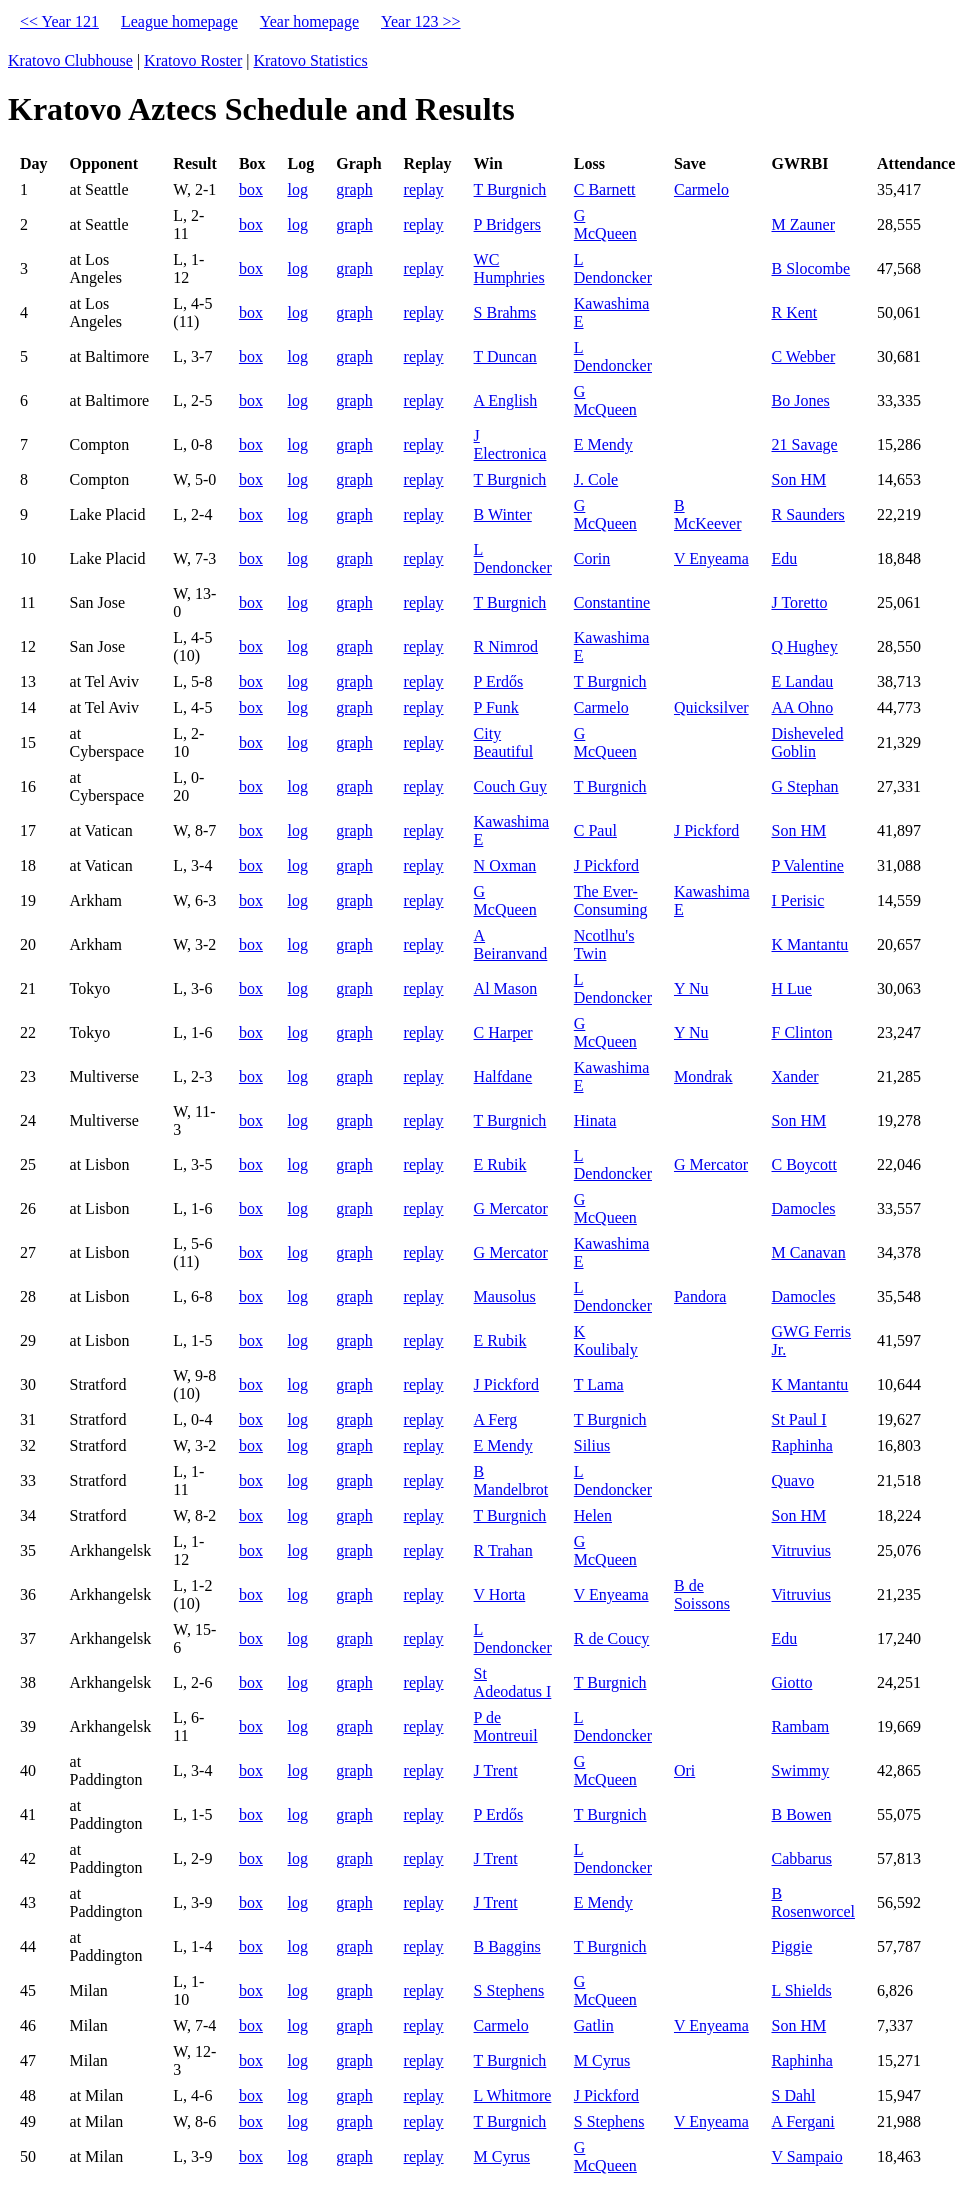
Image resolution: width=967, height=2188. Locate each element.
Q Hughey (804, 646)
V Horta (500, 1594)
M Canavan (808, 1252)
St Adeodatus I (513, 1682)
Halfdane (503, 1076)
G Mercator (711, 1164)
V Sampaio (806, 2156)
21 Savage (804, 444)
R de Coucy (612, 1638)
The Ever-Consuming (611, 900)
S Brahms (505, 312)
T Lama (599, 1384)
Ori (684, 1770)
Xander (794, 1076)
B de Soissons (702, 1594)
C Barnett (605, 189)
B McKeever (708, 514)
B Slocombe (810, 268)
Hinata (595, 1120)
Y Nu (691, 988)
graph (354, 189)
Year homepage (309, 21)
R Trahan (503, 1550)
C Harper (503, 1032)
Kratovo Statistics (310, 60)
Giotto (791, 1682)
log (298, 189)
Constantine (612, 602)
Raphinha (801, 1445)
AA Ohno (802, 707)
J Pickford (706, 830)
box (251, 189)
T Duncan (505, 356)
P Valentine (807, 865)
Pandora (700, 1296)
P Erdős (499, 681)
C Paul (595, 830)
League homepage (179, 21)
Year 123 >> (421, 21)
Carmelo (701, 189)
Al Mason (506, 988)
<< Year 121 (59, 21)
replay (424, 189)
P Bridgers (507, 224)
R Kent (794, 312)
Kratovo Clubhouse (70, 60)
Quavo (792, 1480)
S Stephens (509, 1990)
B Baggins (507, 1946)
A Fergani (802, 2121)
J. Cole (596, 479)
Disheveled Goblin (807, 742)
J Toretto (799, 602)
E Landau (802, 681)
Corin (592, 558)
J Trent (496, 1770)
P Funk (496, 707)
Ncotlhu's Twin (604, 944)
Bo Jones (800, 400)
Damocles (803, 1208)
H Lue (791, 988)
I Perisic (797, 900)
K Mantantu (809, 944)
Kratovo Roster (193, 60)
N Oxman (505, 865)
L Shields (801, 1990)
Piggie (791, 1946)
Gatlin (594, 2025)
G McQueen (605, 224)
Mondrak (703, 1076)
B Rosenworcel (813, 1902)
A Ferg (496, 1419)
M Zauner (803, 224)
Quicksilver (711, 707)
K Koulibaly (606, 1340)
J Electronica (510, 444)
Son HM (798, 479)
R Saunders (807, 514)
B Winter (503, 514)
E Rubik (500, 1164)
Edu (784, 558)
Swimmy (800, 1770)
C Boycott (803, 1164)
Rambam (800, 1726)
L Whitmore (513, 2095)
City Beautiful (504, 742)
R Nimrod (506, 646)
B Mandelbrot (511, 1480)
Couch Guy (510, 786)
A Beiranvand (511, 944)
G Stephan (804, 786)
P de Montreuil (506, 1726)
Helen (593, 1515)
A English (506, 400)
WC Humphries (509, 268)
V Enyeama (711, 558)
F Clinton (801, 1032)
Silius (592, 1445)
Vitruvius (800, 1550)
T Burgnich (510, 189)
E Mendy (603, 444)
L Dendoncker (613, 268)
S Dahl (793, 2095)
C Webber (803, 356)
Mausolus (505, 1296)
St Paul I (798, 1419)
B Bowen (801, 1814)
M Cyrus (602, 2060)
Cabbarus (801, 1858)
